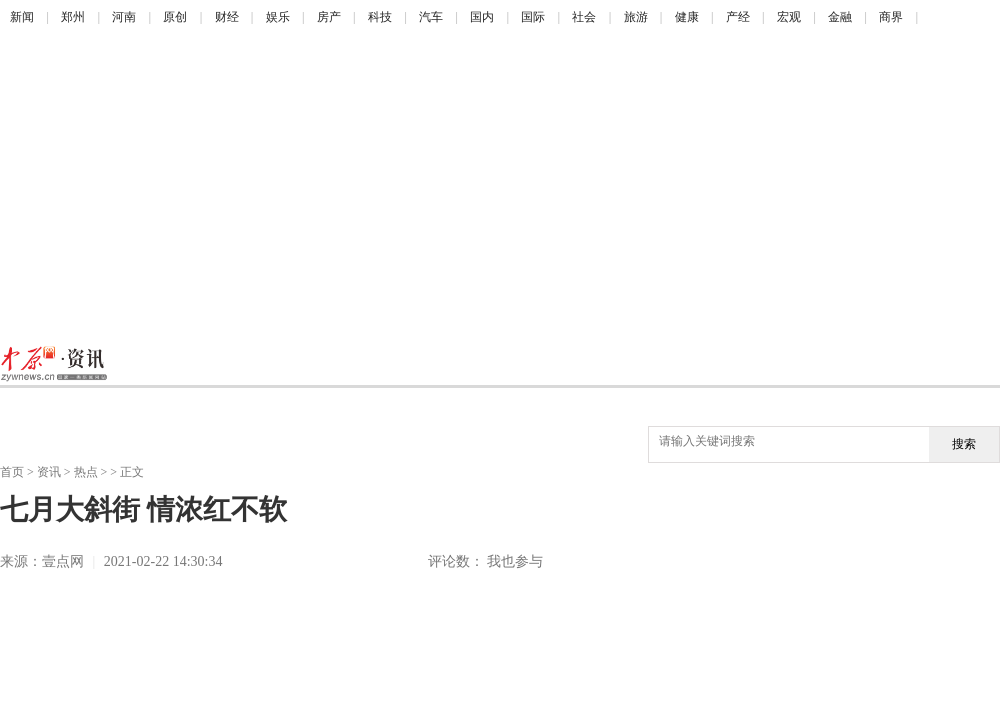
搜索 (964, 444)
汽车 (431, 17)
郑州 (73, 17)
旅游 (636, 17)
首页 (12, 472)
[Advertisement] (384, 185)
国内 (482, 17)
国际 (533, 17)
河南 (124, 17)
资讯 (49, 472)
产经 (738, 17)
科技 (380, 17)
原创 (175, 17)
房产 (329, 17)
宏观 (789, 17)
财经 (227, 17)
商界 (891, 17)
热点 (86, 472)
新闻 (22, 17)
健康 (687, 17)
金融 (840, 17)
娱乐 (278, 17)
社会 (584, 17)
